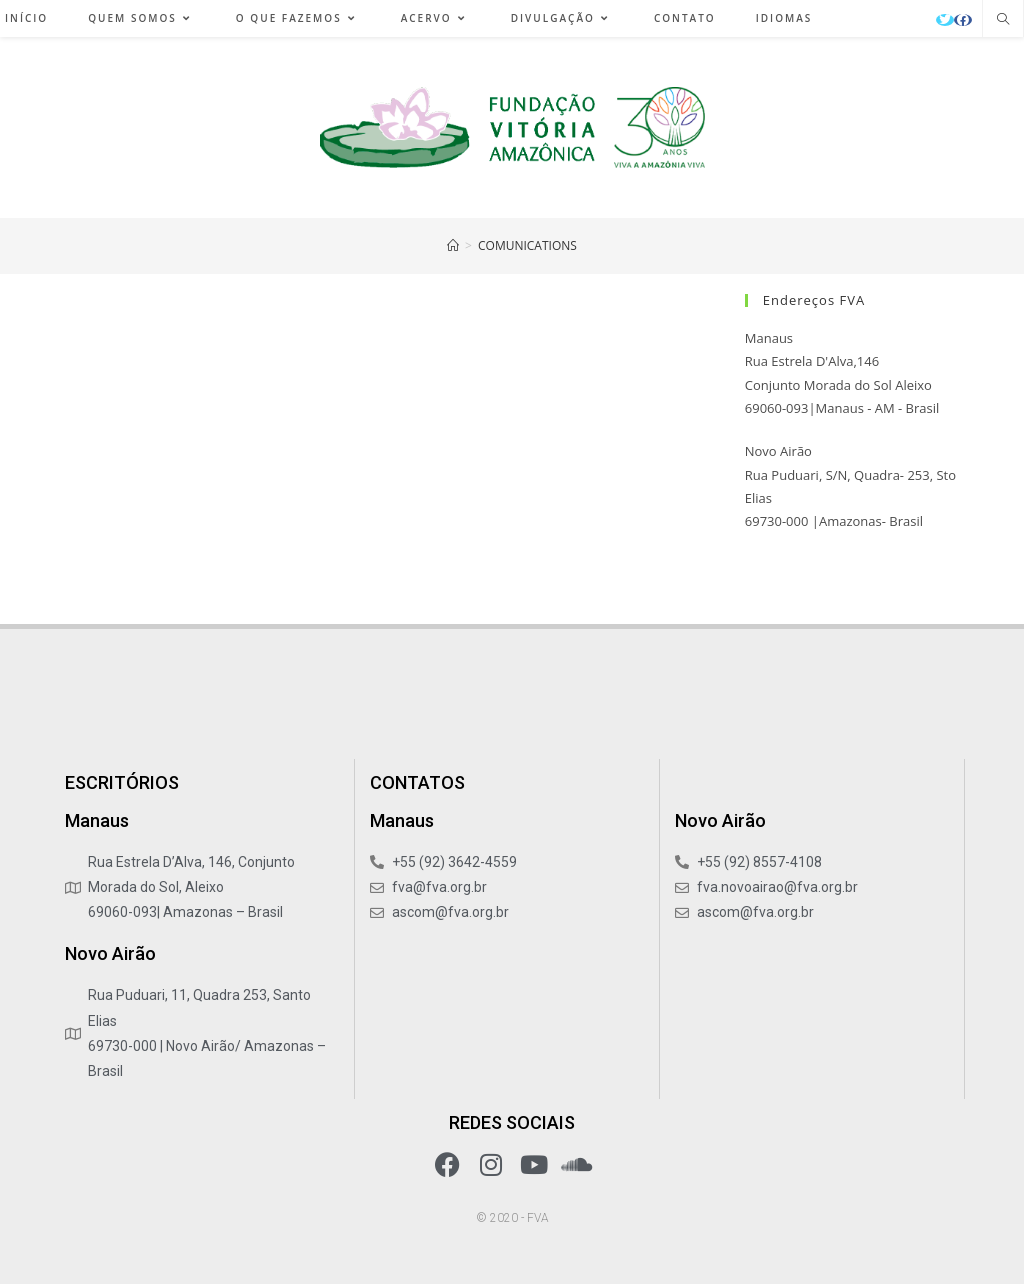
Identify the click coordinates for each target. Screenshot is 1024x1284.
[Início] (453, 245)
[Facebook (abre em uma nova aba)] (963, 20)
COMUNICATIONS (527, 245)
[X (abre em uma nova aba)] (945, 20)
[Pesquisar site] (1003, 20)
